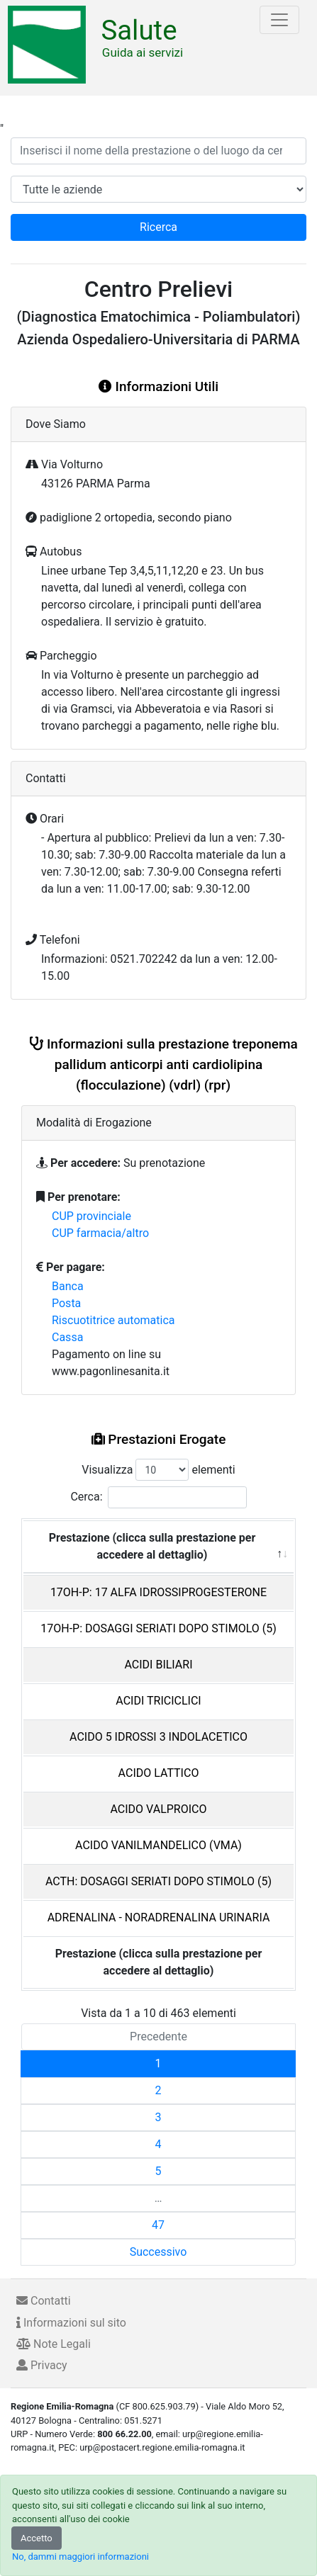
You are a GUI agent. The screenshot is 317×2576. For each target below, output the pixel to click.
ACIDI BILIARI (158, 1664)
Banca (68, 1286)
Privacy (41, 2365)
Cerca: (158, 1497)
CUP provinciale (91, 1216)
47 (158, 2225)
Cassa (67, 1337)
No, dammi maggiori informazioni (80, 2556)
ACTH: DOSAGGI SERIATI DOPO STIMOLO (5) (158, 1881)
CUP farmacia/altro (100, 1233)
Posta (66, 1303)
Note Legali (53, 2344)
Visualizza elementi (158, 1470)
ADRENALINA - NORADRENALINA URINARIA (159, 1917)
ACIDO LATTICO (158, 1773)
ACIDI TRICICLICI (158, 1700)
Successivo (158, 2252)
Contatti (43, 2300)
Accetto (36, 2538)
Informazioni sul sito (71, 2322)
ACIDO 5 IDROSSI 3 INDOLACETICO (158, 1737)
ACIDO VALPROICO (159, 1809)
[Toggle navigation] (279, 20)
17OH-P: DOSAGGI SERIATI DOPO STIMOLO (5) (158, 1628)
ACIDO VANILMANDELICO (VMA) (158, 1845)
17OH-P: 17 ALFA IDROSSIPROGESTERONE (158, 1592)
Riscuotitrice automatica (113, 1320)
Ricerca (158, 227)
